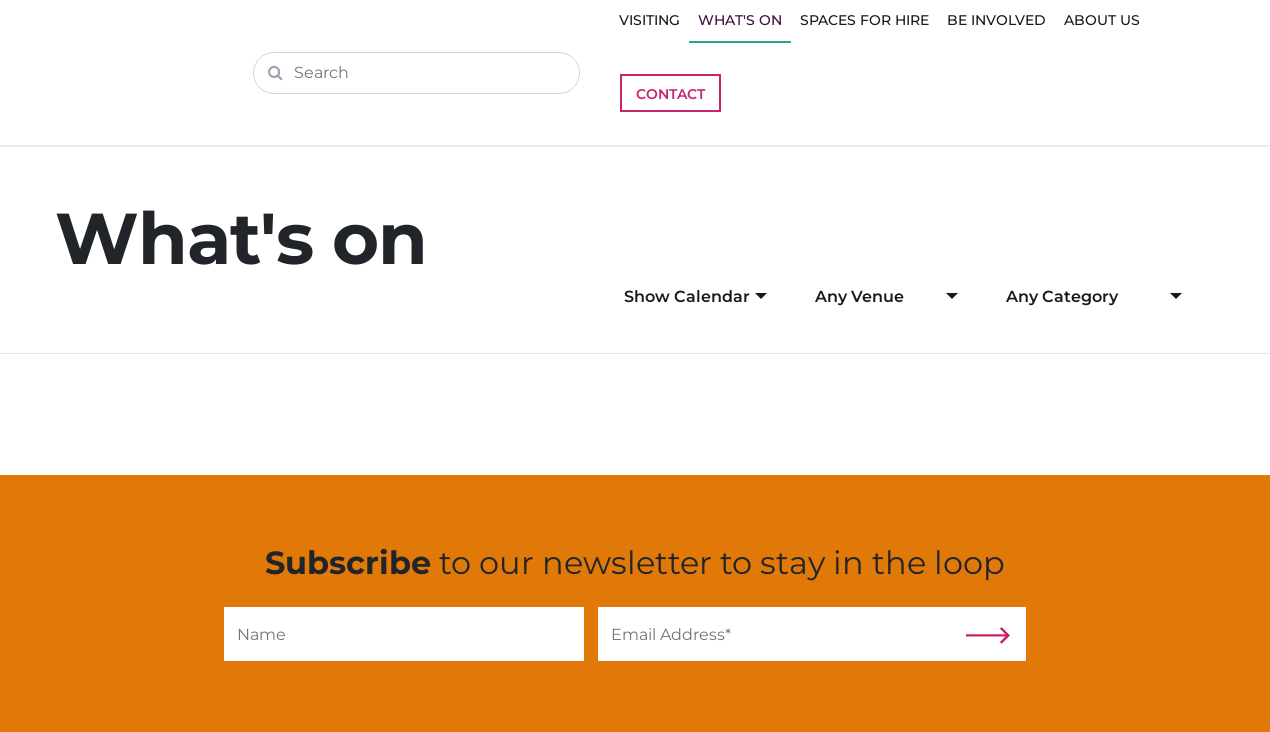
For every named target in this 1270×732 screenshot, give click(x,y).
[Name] (404, 634)
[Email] (778, 634)
